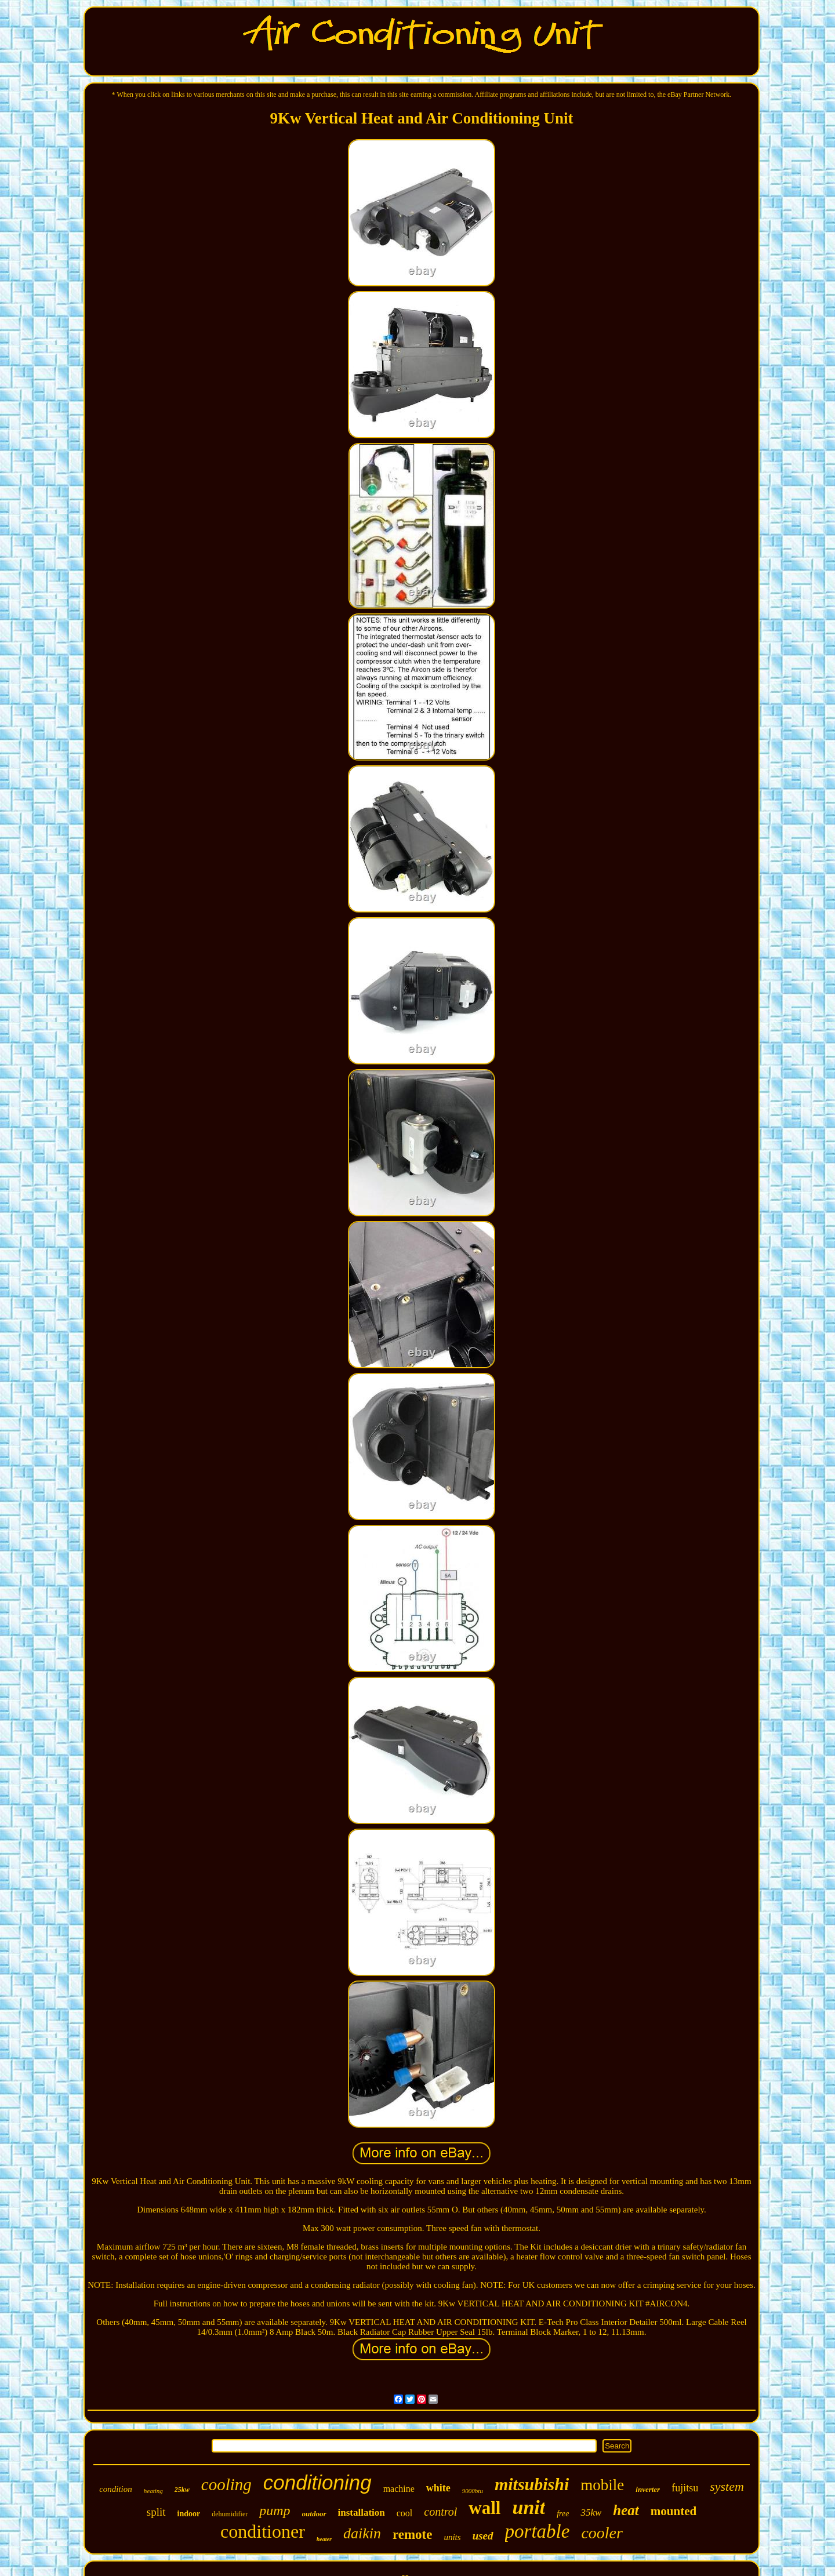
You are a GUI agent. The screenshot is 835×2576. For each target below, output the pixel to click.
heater (324, 2539)
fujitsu (684, 2488)
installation (361, 2512)
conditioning (317, 2482)
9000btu (472, 2490)
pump (274, 2510)
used (483, 2536)
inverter (648, 2489)
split (156, 2512)
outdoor (314, 2513)
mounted (673, 2511)
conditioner (262, 2531)
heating (153, 2490)
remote (413, 2534)
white (438, 2488)
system (727, 2486)
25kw (182, 2490)
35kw (590, 2512)
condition (115, 2489)
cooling (226, 2484)
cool (405, 2513)
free (563, 2513)
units (452, 2537)
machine (399, 2489)
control (440, 2511)
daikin (362, 2533)
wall (484, 2508)
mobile (602, 2485)
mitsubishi (532, 2484)
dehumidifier (230, 2514)
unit (528, 2507)
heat (625, 2510)
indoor (189, 2513)
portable (537, 2531)
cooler (602, 2533)
